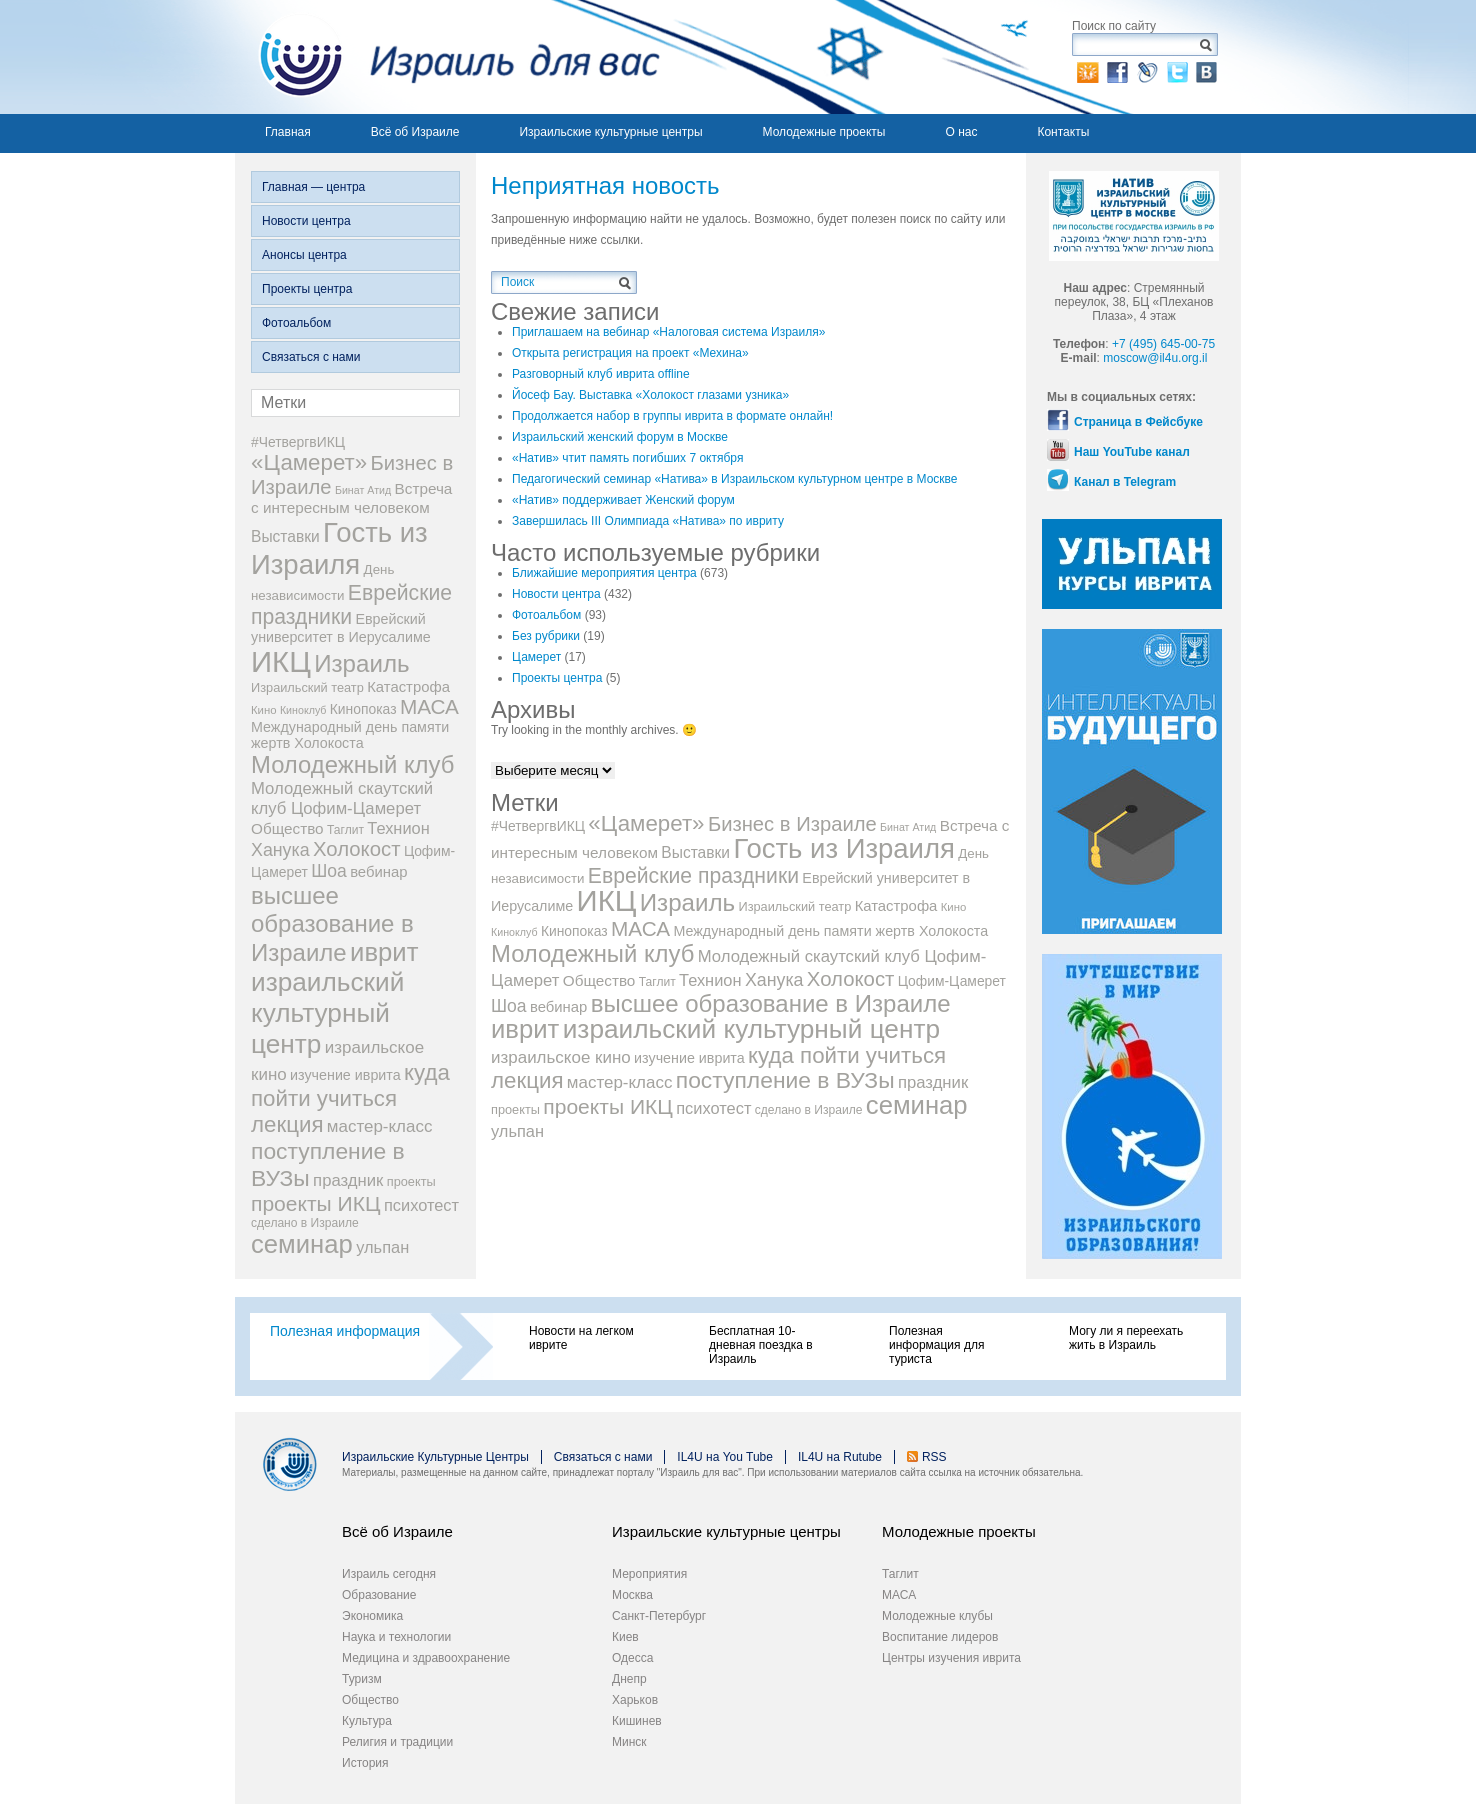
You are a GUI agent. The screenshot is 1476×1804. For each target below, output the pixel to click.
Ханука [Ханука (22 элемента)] (280, 850)
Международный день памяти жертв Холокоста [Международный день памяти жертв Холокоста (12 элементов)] (350, 735)
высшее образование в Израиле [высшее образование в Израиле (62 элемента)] (332, 924)
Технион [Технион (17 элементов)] (398, 828)
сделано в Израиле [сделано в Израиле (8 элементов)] (305, 1223)
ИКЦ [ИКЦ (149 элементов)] (281, 661)
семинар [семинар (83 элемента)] (302, 1244)
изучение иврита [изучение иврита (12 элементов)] (345, 1075)
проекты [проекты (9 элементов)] (411, 1181)
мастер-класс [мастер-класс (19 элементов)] (380, 1126)
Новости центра (306, 221)
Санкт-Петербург (659, 1616)
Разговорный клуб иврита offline (601, 374)
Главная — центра (313, 187)
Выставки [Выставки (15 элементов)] (285, 536)
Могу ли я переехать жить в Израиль (1126, 1338)
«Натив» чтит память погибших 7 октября (627, 458)
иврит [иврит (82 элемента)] (384, 952)
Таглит (900, 1574)
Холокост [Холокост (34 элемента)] (357, 849)
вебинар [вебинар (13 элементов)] (378, 872)
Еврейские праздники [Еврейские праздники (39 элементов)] (351, 604)
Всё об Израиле (415, 132)
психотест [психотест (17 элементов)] (421, 1205)
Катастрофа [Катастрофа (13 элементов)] (408, 687)
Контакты (1063, 132)
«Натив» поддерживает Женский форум (623, 500)
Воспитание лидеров (940, 1637)
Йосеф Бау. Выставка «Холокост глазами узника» (650, 395)
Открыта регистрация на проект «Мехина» (630, 353)
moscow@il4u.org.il (1155, 358)
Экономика (372, 1616)
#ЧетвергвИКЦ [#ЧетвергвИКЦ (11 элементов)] (298, 442)
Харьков (635, 1700)
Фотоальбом (296, 323)
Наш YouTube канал (1132, 452)
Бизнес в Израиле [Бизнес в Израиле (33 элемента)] (792, 824)
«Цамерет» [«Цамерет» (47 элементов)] (309, 462)
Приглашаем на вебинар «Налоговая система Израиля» (668, 332)
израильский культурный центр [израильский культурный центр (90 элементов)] (327, 1013)
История (365, 1763)
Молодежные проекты (824, 132)
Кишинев (637, 1721)
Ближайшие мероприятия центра (604, 573)
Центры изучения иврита (951, 1658)
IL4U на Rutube (840, 1457)
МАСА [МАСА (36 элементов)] (429, 706)
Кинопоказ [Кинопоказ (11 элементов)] (363, 709)
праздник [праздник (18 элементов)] (348, 1180)
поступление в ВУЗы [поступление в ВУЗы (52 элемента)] (785, 1080)
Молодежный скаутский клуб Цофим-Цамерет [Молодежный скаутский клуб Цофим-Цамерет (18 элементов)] (342, 798)
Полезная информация (345, 1331)
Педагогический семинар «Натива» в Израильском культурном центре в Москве (734, 479)
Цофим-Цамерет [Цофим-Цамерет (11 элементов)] (952, 981)
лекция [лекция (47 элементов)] (287, 1124)
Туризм (362, 1679)
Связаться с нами (311, 357)
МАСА (899, 1595)
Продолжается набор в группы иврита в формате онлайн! (672, 416)
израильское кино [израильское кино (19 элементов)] (561, 1057)
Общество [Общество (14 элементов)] (287, 828)
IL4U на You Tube (725, 1457)
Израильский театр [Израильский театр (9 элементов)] (307, 687)
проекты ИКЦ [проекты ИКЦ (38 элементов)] (316, 1203)
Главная (288, 132)
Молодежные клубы (937, 1616)
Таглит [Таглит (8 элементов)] (345, 830)
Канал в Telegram (1125, 482)
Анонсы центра (304, 255)
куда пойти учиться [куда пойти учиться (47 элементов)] (350, 1085)
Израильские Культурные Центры (435, 1457)
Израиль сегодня (389, 1574)
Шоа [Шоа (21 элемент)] (329, 871)
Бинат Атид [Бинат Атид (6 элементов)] (363, 490)
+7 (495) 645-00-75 (1163, 344)
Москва (632, 1595)
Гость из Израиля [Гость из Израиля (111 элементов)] (339, 548)
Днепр (629, 1679)
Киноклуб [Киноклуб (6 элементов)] (303, 710)
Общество (370, 1700)
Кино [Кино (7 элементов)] (264, 710)
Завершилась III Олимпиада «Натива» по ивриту (648, 521)
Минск (629, 1742)
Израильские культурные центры (610, 132)
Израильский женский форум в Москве (620, 437)
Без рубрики (546, 636)
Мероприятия (649, 1574)
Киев (625, 1637)
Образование (379, 1595)
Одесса (632, 1658)
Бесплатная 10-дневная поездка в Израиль (761, 1345)
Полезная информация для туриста (936, 1345)
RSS (934, 1457)
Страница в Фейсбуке (1138, 422)
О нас (961, 132)
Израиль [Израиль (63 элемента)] (361, 663)
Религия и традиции (397, 1742)
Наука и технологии (396, 1637)
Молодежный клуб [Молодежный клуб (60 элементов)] (352, 764)
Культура (367, 1721)
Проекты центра (307, 289)
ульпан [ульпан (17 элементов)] (382, 1247)
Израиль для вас (447, 57)
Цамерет (536, 657)
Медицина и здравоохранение (426, 1658)
